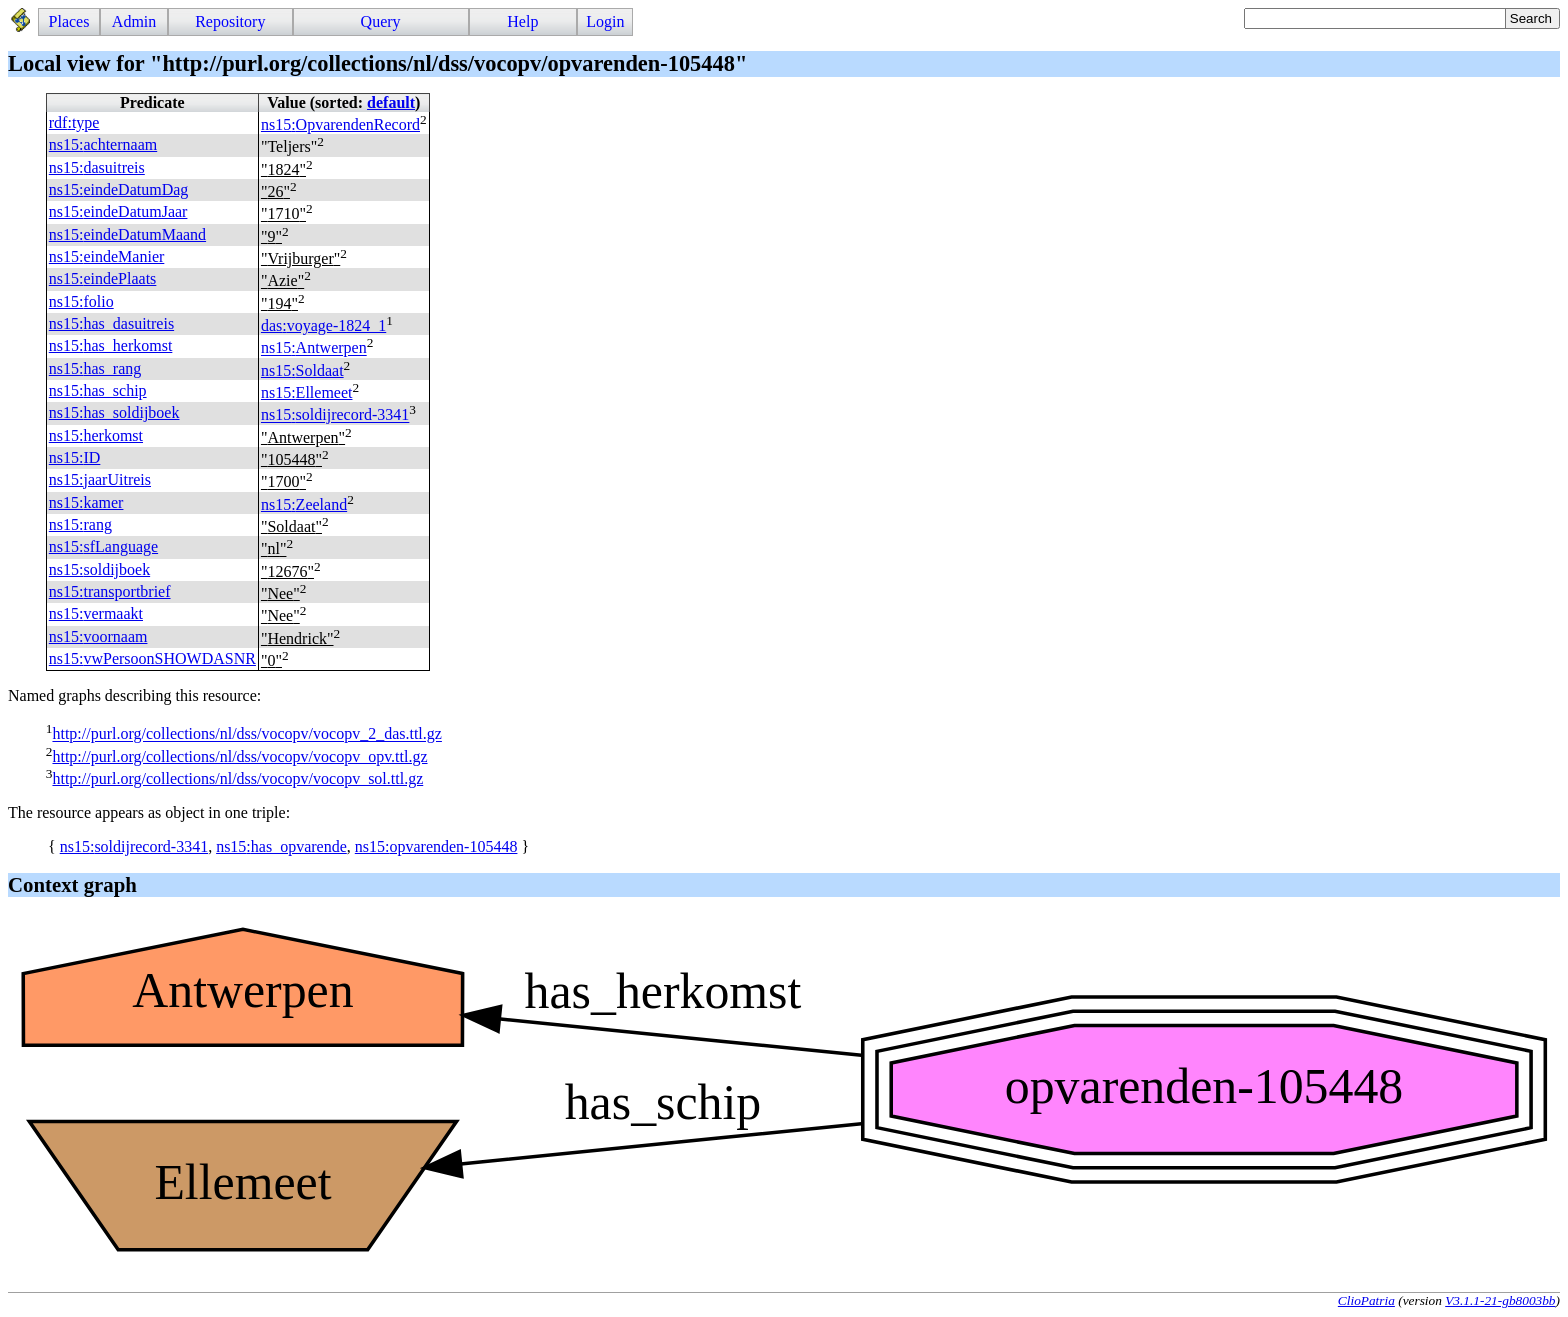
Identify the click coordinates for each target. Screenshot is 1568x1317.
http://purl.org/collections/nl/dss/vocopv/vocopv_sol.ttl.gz (237, 778)
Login (605, 21)
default (391, 102)
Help (522, 21)
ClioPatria (1366, 1300)
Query (381, 21)
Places (69, 21)
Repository (230, 21)
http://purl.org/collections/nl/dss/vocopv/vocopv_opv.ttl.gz (239, 756)
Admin (134, 21)
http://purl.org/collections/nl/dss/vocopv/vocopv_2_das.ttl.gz (246, 734)
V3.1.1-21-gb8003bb (1500, 1300)
